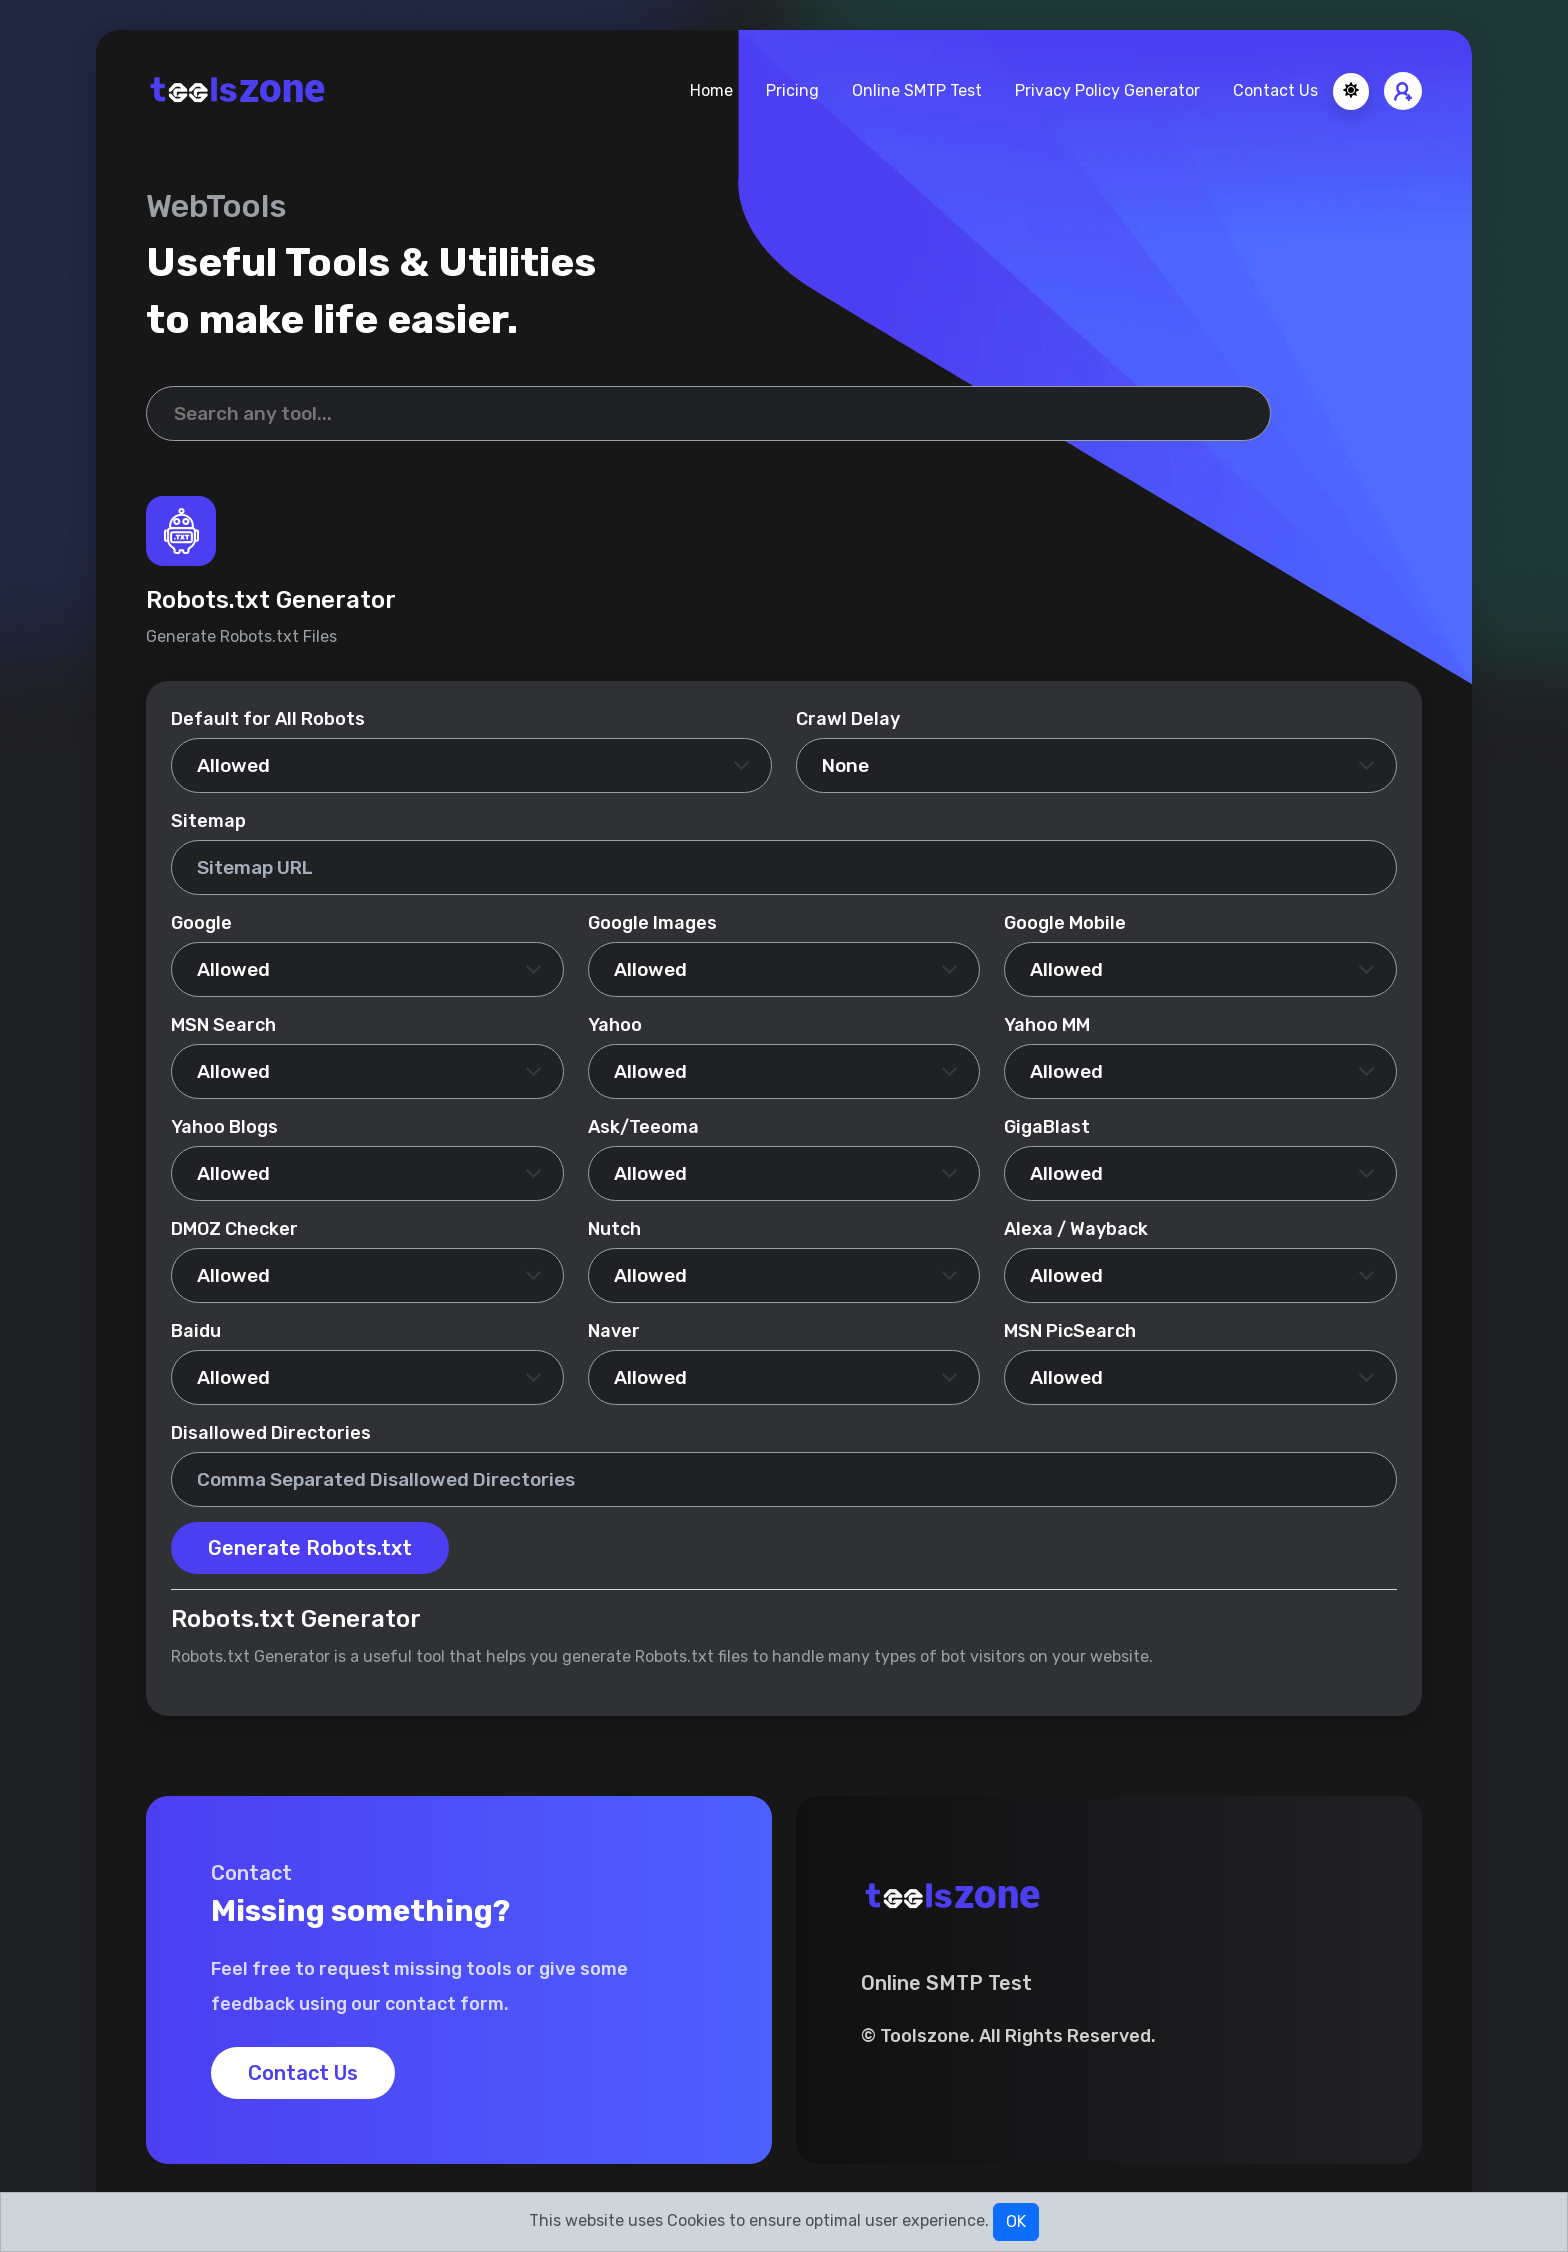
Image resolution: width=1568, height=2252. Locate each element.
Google (201, 923)
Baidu (196, 1331)
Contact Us (1275, 90)
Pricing (792, 90)
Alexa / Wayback (1076, 1229)
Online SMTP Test (917, 90)
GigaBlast (1047, 1127)
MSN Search (223, 1025)
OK (1016, 2221)
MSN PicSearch (1070, 1331)
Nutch (614, 1229)
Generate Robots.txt (310, 1548)
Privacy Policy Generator (1107, 90)
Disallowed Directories (271, 1433)
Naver (614, 1331)
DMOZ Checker (234, 1229)
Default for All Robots (268, 719)
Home (711, 90)
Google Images (652, 923)
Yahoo (615, 1025)
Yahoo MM (1047, 1025)
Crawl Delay (848, 719)
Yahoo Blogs (224, 1127)
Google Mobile (1065, 923)
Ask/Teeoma (643, 1127)
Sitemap (208, 821)
